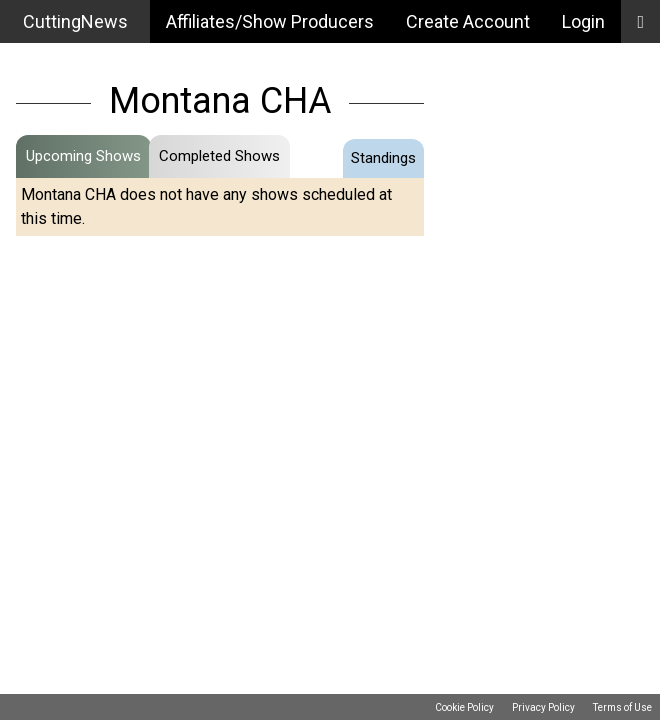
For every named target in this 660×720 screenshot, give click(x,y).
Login (583, 21)
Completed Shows (219, 156)
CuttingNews (75, 21)
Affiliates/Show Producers (270, 21)
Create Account (468, 21)
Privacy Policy (543, 707)
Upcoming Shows (83, 156)
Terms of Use (622, 707)
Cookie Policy (464, 707)
